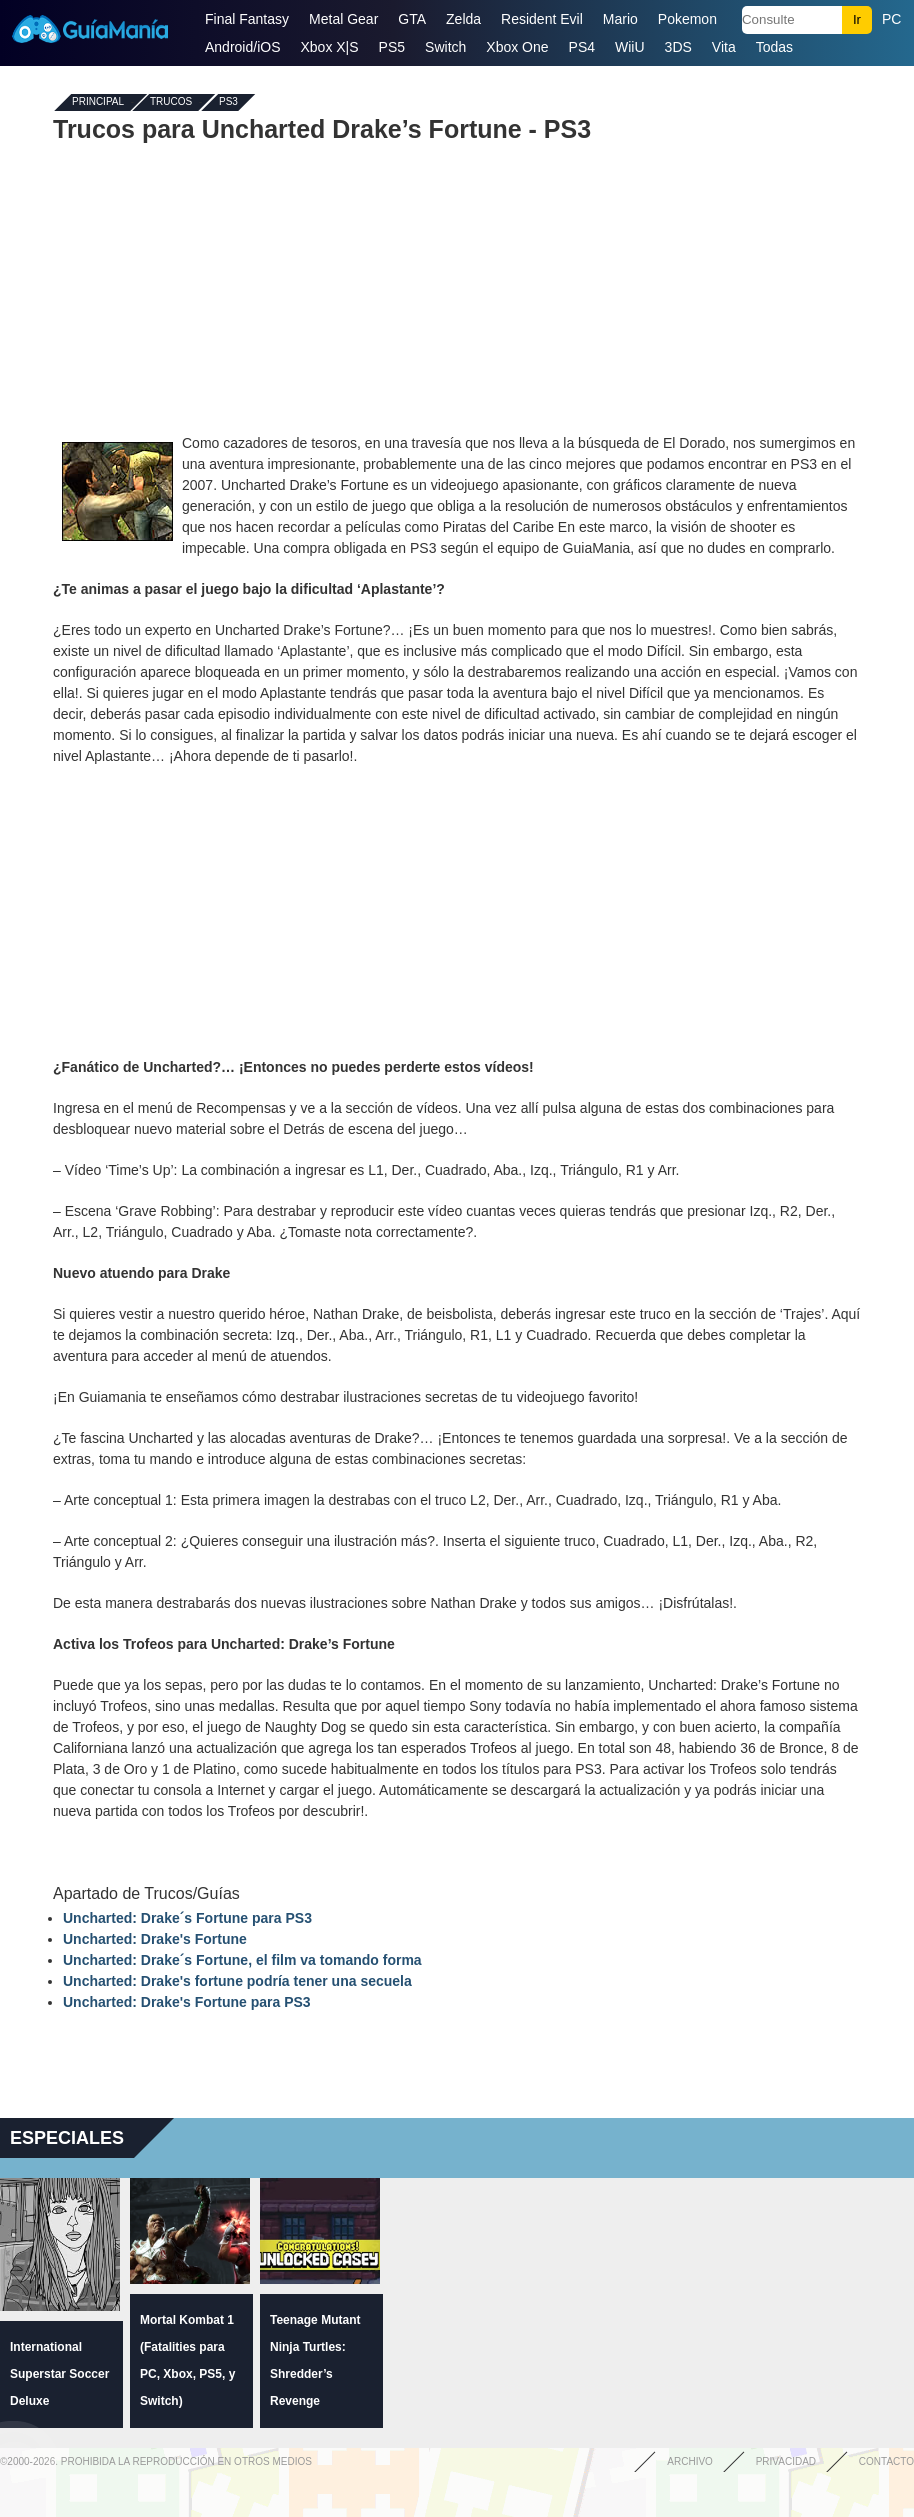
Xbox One (517, 47)
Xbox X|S (329, 47)
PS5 (392, 47)
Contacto (886, 2461)
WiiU (630, 47)
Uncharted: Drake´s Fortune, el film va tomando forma (242, 1960)
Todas (774, 47)
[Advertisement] (457, 288)
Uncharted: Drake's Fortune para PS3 (187, 2002)
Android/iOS (242, 47)
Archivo (690, 2461)
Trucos (171, 102)
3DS (678, 47)
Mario (620, 19)
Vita (724, 47)
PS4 (582, 47)
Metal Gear (343, 19)
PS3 (228, 102)
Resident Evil (542, 19)
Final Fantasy (247, 19)
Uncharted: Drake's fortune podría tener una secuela (237, 1981)
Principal (98, 102)
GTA (412, 19)
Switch (445, 47)
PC (891, 19)
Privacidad (786, 2461)
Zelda (463, 19)
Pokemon (687, 19)
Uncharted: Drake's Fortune (155, 1939)
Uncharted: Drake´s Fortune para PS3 (187, 1918)
